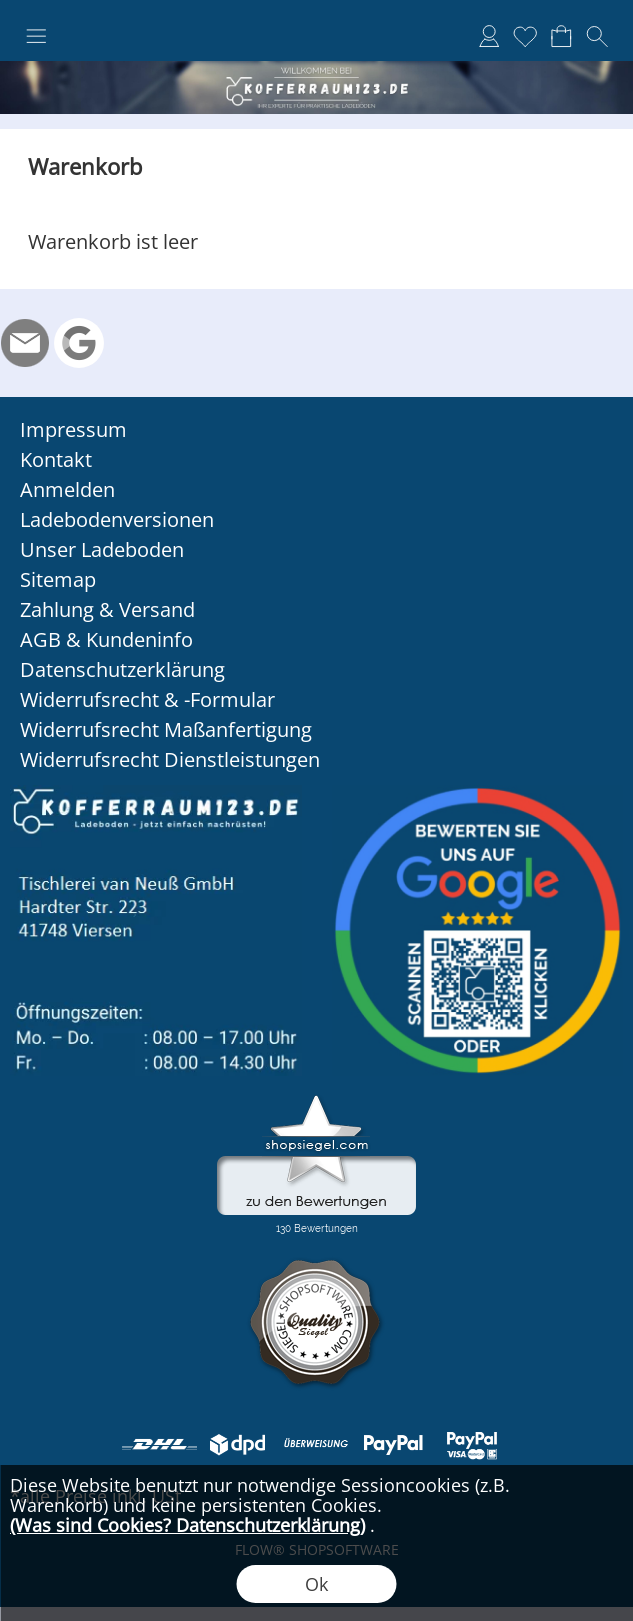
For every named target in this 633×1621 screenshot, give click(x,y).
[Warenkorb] (561, 36)
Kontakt (56, 459)
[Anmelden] (489, 36)
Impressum (73, 429)
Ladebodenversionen (117, 519)
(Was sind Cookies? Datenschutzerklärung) (187, 1525)
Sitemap (58, 579)
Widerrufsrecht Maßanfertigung (166, 729)
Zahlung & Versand (107, 609)
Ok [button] (316, 1584)
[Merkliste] (525, 36)
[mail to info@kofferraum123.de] (25, 343)
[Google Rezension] (79, 343)
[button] (36, 36)
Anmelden (67, 489)
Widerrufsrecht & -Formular (147, 699)
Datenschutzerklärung (122, 669)
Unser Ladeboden (102, 549)
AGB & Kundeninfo (106, 639)
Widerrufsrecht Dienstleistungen (170, 759)
